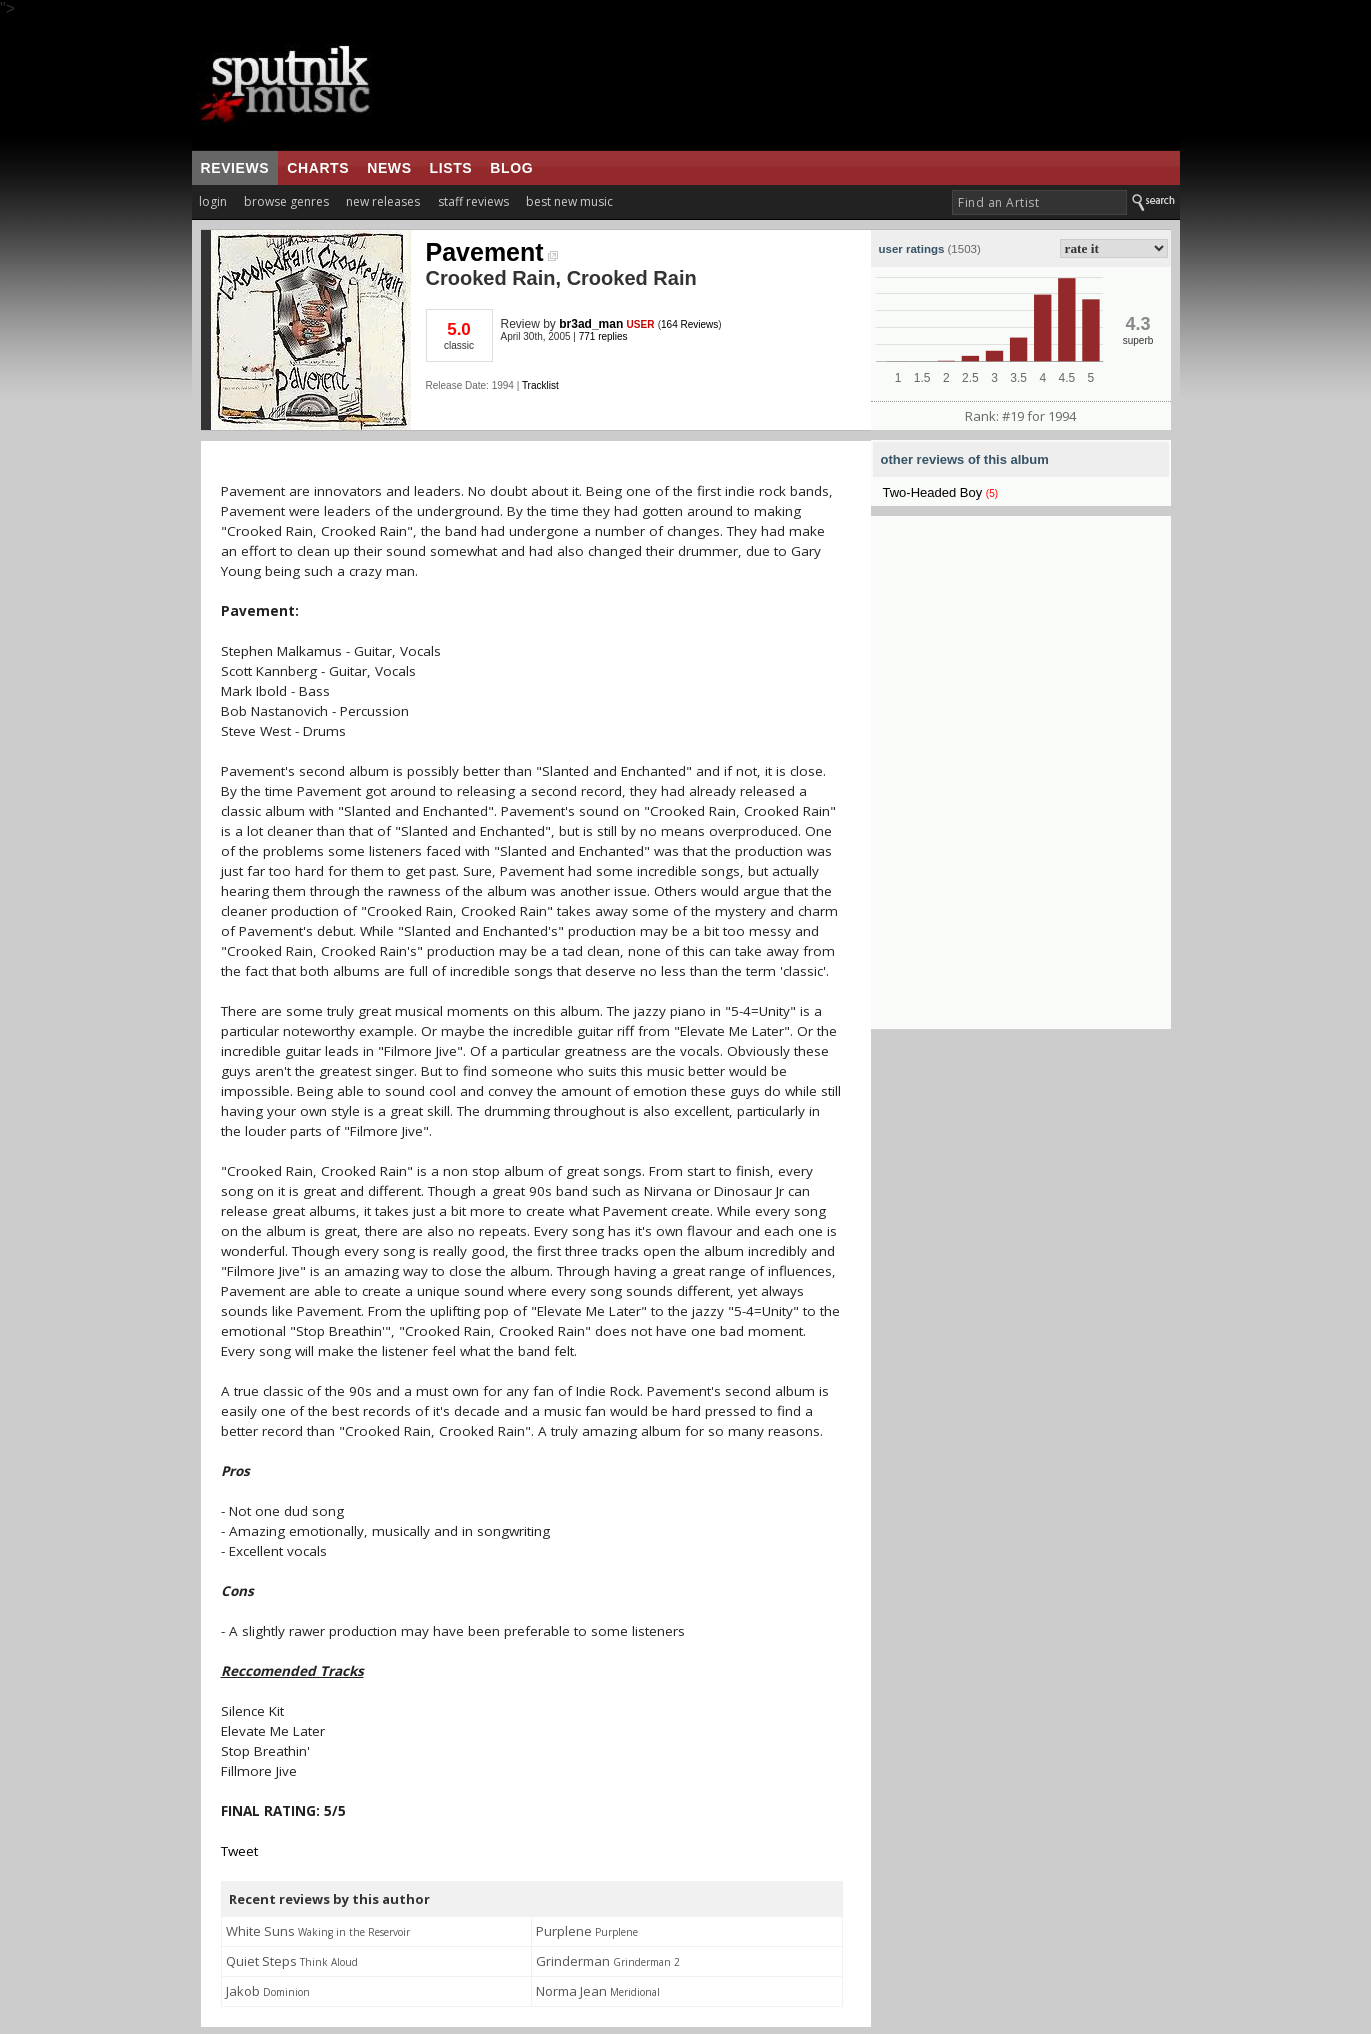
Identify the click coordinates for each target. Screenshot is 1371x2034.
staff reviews (473, 201)
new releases (383, 201)
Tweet (239, 1851)
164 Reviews (689, 324)
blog (511, 168)
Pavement (492, 252)
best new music (569, 201)
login (213, 201)
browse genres (286, 201)
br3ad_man (591, 324)
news (389, 168)
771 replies (603, 336)
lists (451, 168)
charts (318, 168)
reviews (235, 168)
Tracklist (540, 385)
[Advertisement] (811, 84)
